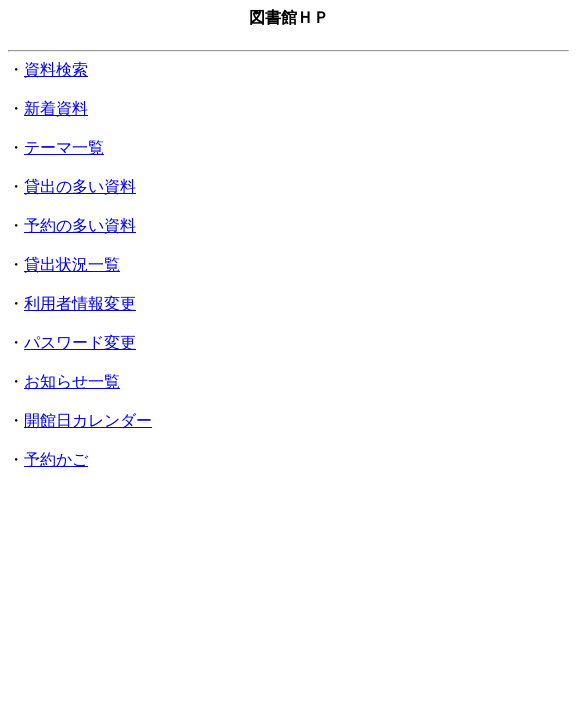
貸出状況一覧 (72, 264)
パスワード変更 (80, 342)
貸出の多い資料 (80, 186)
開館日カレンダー (88, 420)
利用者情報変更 (80, 303)
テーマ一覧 (64, 147)
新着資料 (56, 108)
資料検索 (56, 69)
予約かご (56, 459)
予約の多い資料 (80, 225)
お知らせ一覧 (72, 381)
